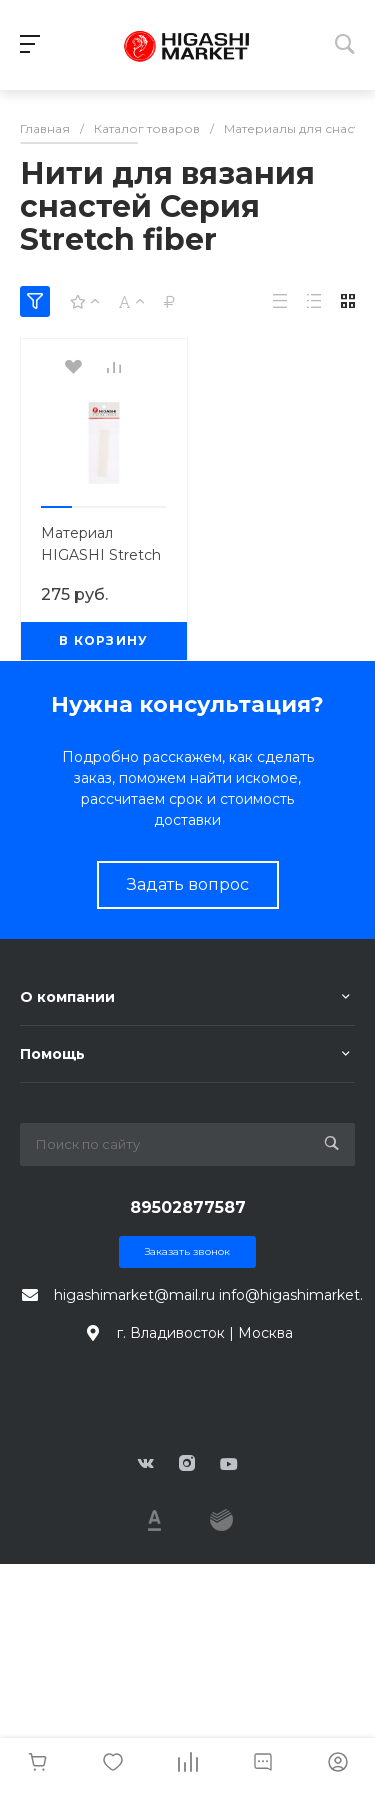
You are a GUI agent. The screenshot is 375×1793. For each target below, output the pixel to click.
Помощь (52, 1054)
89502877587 (188, 1207)
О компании (67, 997)
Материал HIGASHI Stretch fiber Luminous (101, 555)
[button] (56, 507)
